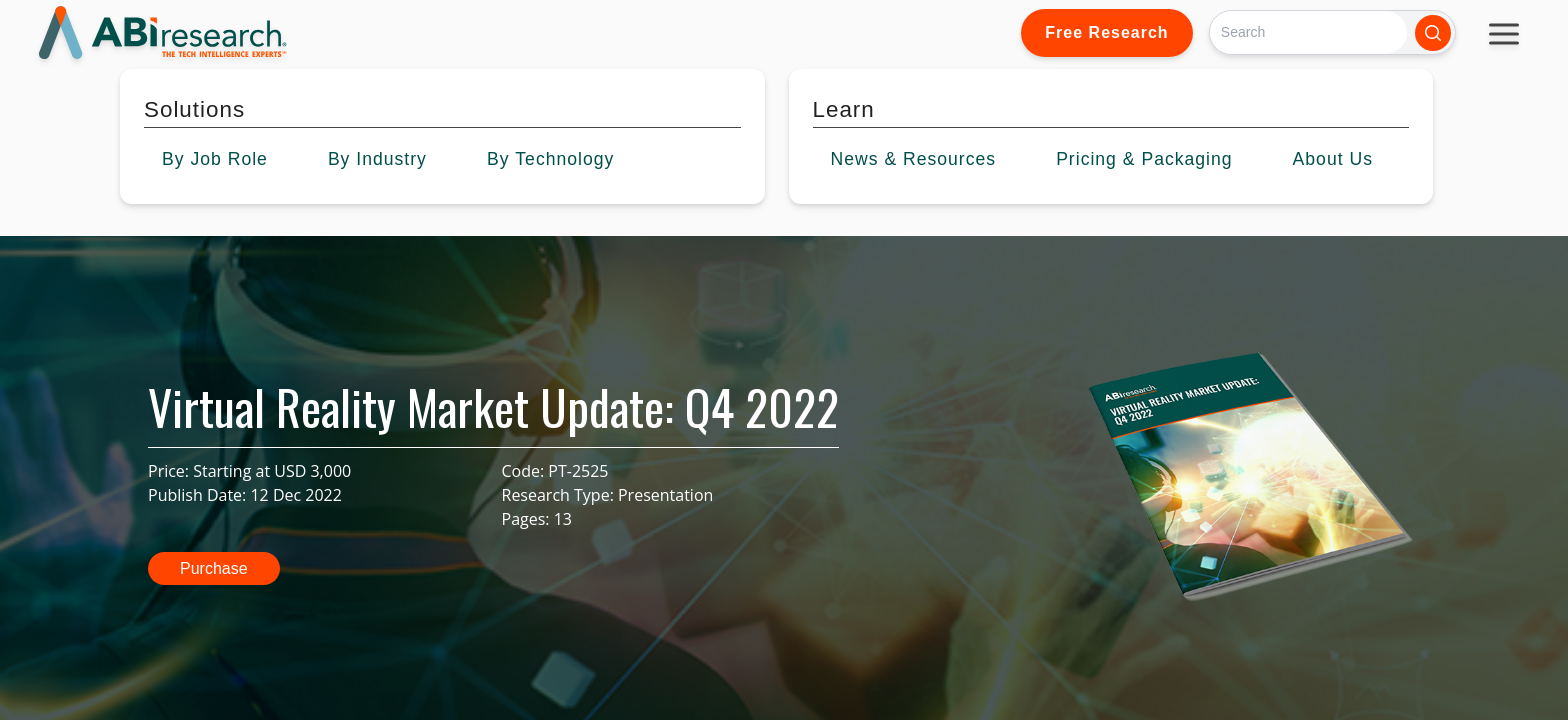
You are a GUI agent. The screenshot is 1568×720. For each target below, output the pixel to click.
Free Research (1106, 32)
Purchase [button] (214, 568)
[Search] (1308, 32)
